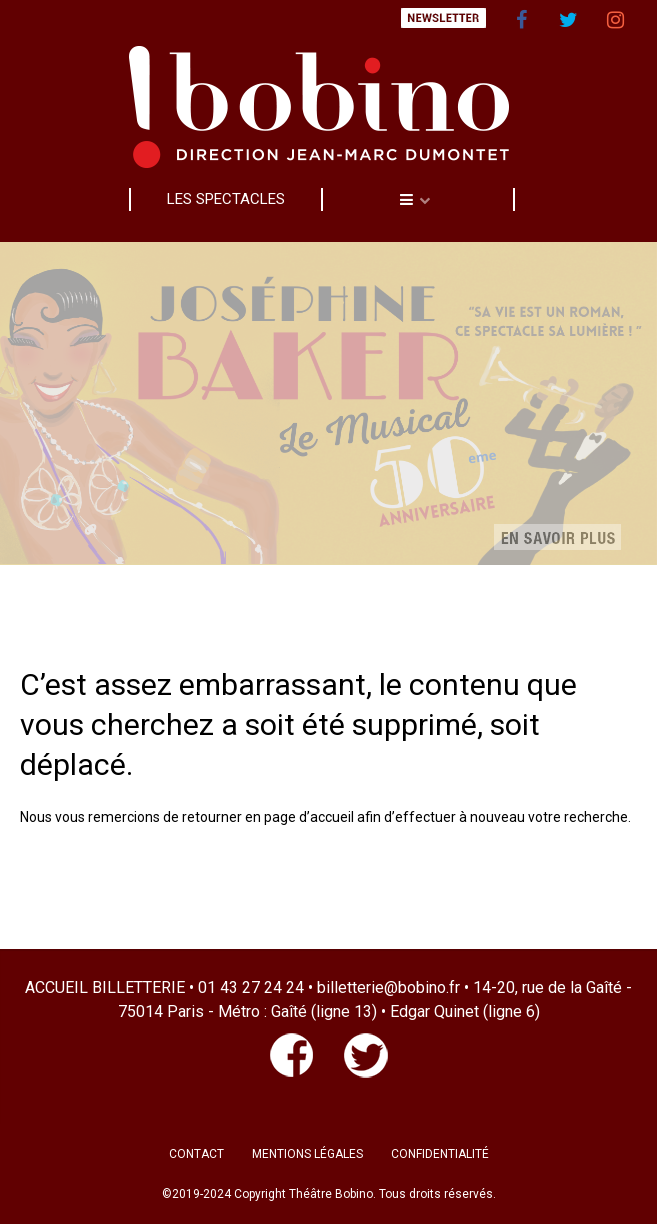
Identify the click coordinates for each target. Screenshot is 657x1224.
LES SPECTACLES (226, 199)
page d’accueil (309, 817)
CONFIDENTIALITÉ (440, 1154)
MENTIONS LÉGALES (307, 1154)
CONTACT (196, 1154)
